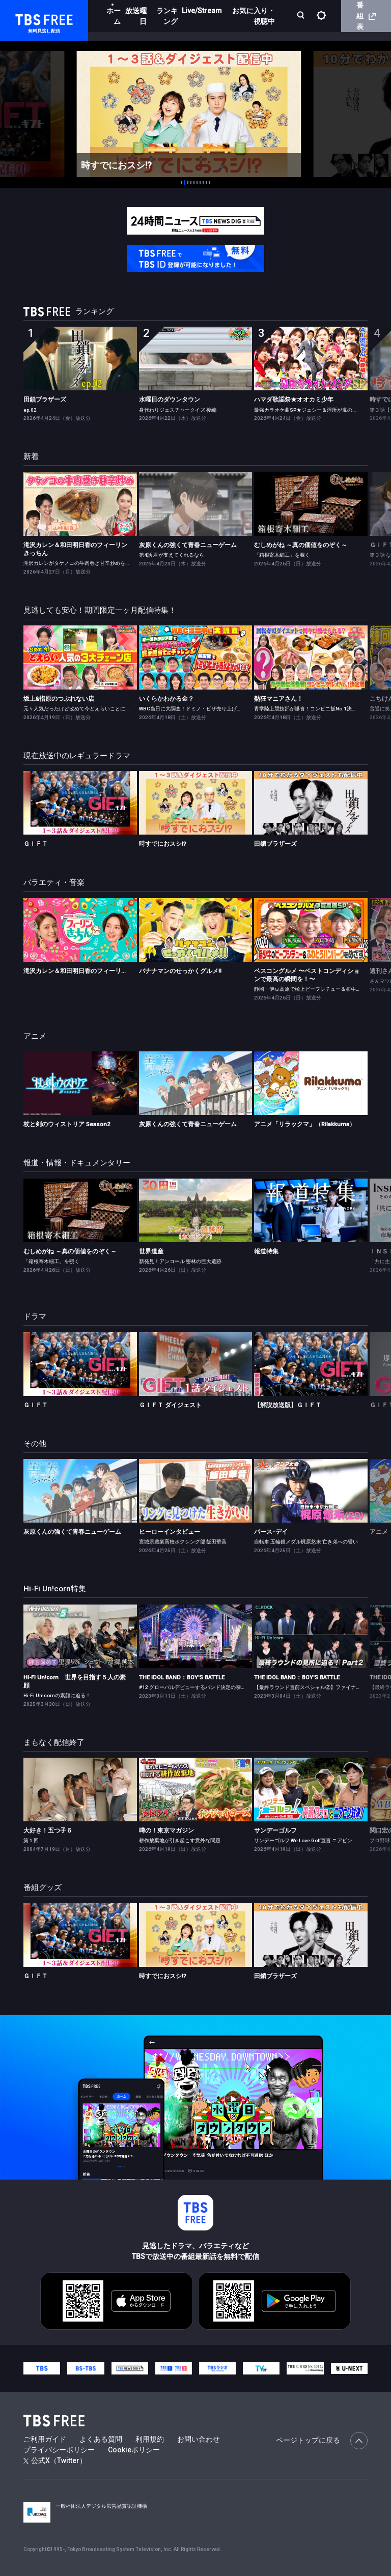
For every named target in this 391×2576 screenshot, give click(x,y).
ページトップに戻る (322, 2440)
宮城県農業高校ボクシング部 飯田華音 (183, 1541)
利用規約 (149, 2439)
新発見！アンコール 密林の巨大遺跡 (180, 1261)
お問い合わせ (198, 2439)
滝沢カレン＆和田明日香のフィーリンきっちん (75, 549)
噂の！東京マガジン (166, 1830)
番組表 (366, 16)
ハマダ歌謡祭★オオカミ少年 (293, 399)
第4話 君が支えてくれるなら (171, 555)
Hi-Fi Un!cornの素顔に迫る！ (57, 1695)
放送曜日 (136, 16)
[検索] (301, 16)
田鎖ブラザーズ (44, 399)
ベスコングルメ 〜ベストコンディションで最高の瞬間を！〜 (306, 975)
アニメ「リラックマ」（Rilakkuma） (304, 1124)
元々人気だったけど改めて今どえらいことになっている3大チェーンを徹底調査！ (116, 708)
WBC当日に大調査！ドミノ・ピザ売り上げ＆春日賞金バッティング (216, 708)
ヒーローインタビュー (169, 1531)
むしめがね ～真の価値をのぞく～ (300, 545)
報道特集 (266, 1251)
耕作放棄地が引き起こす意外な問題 (179, 1840)
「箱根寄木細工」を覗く (282, 555)
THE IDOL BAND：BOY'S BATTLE (182, 1677)
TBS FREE (27, 18)
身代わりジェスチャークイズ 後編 (177, 410)
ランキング (167, 16)
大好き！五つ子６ (47, 1830)
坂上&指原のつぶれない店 (58, 698)
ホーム (113, 16)
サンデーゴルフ (275, 1830)
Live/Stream (202, 11)
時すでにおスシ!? (162, 843)
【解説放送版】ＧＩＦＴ (287, 1405)
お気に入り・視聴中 (253, 16)
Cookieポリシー (134, 2450)
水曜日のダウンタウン (169, 399)
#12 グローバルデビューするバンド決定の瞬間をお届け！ (205, 1687)
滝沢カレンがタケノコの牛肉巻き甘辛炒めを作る (79, 563)
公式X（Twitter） (55, 2460)
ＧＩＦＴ (35, 843)
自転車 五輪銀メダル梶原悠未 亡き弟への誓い (306, 1541)
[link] (80, 358)
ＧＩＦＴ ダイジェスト (170, 1405)
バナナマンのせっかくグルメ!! (180, 971)
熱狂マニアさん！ (278, 698)
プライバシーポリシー (59, 2450)
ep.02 (30, 410)
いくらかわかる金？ (166, 698)
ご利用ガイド (44, 2439)
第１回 (31, 1840)
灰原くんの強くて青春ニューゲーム (188, 545)
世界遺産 (151, 1251)
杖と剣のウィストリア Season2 (66, 1124)
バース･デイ (271, 1531)
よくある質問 (100, 2439)
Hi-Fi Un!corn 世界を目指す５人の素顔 (74, 1681)
